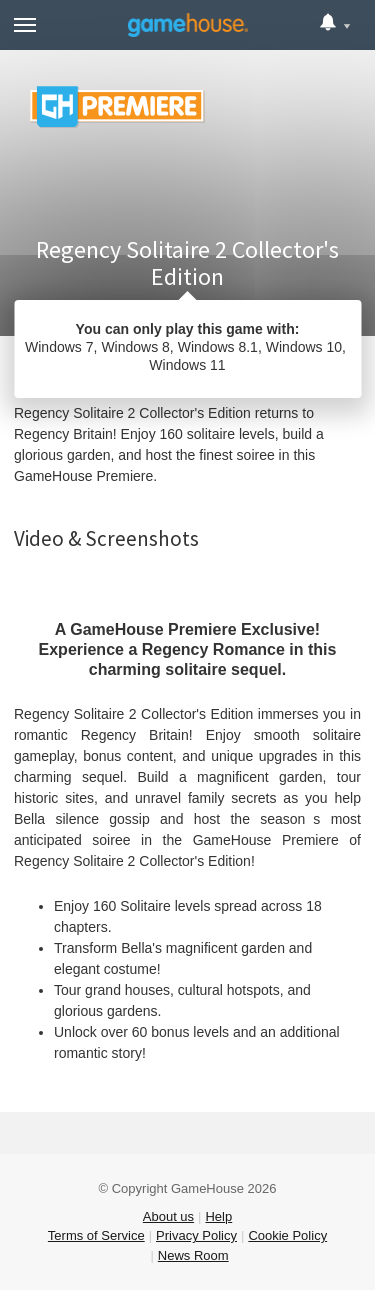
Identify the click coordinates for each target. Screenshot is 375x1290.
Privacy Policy (196, 1235)
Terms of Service (96, 1235)
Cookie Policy (287, 1235)
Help (218, 1216)
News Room (193, 1255)
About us (168, 1216)
